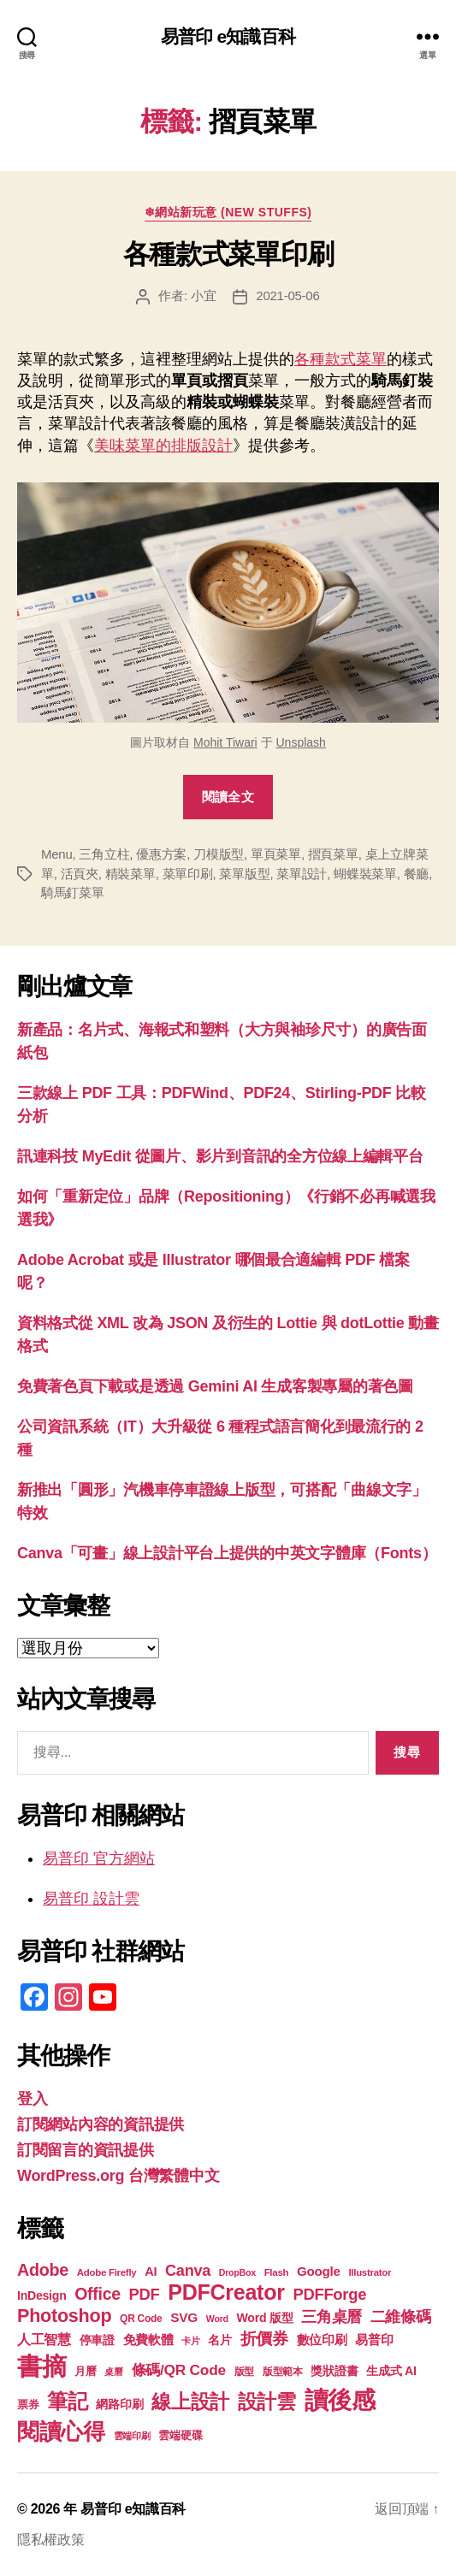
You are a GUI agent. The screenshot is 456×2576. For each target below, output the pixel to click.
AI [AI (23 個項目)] (151, 2271)
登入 (32, 2098)
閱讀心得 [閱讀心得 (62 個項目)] (61, 2431)
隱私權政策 (51, 2539)
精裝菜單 (130, 873)
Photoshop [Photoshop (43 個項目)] (64, 2315)
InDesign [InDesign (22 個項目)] (42, 2295)
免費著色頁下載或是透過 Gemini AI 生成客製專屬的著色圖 (215, 1386)
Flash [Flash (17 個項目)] (276, 2272)
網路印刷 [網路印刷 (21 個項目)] (119, 2404)
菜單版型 (244, 873)
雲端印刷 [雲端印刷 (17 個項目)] (132, 2436)
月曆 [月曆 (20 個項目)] (85, 2371)
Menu (57, 854)
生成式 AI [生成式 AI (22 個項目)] (391, 2371)
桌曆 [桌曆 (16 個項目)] (113, 2371)
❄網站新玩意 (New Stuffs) (228, 212)
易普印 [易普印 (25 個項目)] (374, 2339)
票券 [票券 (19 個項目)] (27, 2405)
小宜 (203, 295)
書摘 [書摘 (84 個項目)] (41, 2366)
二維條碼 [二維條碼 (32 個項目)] (400, 2316)
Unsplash (300, 742)
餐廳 (416, 873)
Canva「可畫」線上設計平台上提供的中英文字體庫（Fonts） (226, 1553)
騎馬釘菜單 (72, 892)
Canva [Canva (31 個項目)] (187, 2270)
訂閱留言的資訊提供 (85, 2150)
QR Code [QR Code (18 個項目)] (141, 2319)
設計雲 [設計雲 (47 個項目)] (267, 2401)
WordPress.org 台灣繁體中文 (118, 2175)
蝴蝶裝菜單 (365, 873)
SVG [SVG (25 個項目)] (184, 2317)
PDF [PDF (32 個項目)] (143, 2294)
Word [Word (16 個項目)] (217, 2318)
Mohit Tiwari (225, 742)
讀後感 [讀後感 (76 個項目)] (340, 2400)
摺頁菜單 (333, 854)
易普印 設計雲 (91, 1898)
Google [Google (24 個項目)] (319, 2271)
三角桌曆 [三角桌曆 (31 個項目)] (331, 2316)
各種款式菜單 (340, 359)
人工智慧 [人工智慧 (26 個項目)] (44, 2339)
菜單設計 (301, 873)
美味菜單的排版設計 (163, 445)
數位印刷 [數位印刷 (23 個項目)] (322, 2340)
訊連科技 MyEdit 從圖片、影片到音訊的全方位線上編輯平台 (220, 1156)
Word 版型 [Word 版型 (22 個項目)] (265, 2318)
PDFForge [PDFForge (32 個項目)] (329, 2294)
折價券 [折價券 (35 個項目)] (264, 2338)
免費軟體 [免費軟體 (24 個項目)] (148, 2339)
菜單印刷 (188, 873)
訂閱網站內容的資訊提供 (100, 2124)
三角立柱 (104, 854)
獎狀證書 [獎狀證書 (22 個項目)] (334, 2371)
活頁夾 (79, 873)
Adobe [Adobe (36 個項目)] (42, 2269)
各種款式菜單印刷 (228, 254)
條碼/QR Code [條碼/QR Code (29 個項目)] (179, 2369)
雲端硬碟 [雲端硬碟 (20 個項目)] (180, 2435)
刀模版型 (218, 854)
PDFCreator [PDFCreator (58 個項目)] (226, 2292)
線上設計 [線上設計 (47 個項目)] (190, 2401)
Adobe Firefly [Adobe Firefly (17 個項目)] (107, 2272)
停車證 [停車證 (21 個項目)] (97, 2340)
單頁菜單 (276, 854)
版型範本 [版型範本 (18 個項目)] (283, 2372)
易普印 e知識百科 (228, 36)
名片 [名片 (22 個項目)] (219, 2340)
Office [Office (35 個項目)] (97, 2293)
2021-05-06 (287, 295)
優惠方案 (161, 854)
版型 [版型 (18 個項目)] (244, 2372)
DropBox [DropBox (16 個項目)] (237, 2272)
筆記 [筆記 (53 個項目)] (67, 2401)
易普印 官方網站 (99, 1858)
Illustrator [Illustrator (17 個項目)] (369, 2272)
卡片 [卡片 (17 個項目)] (190, 2341)
